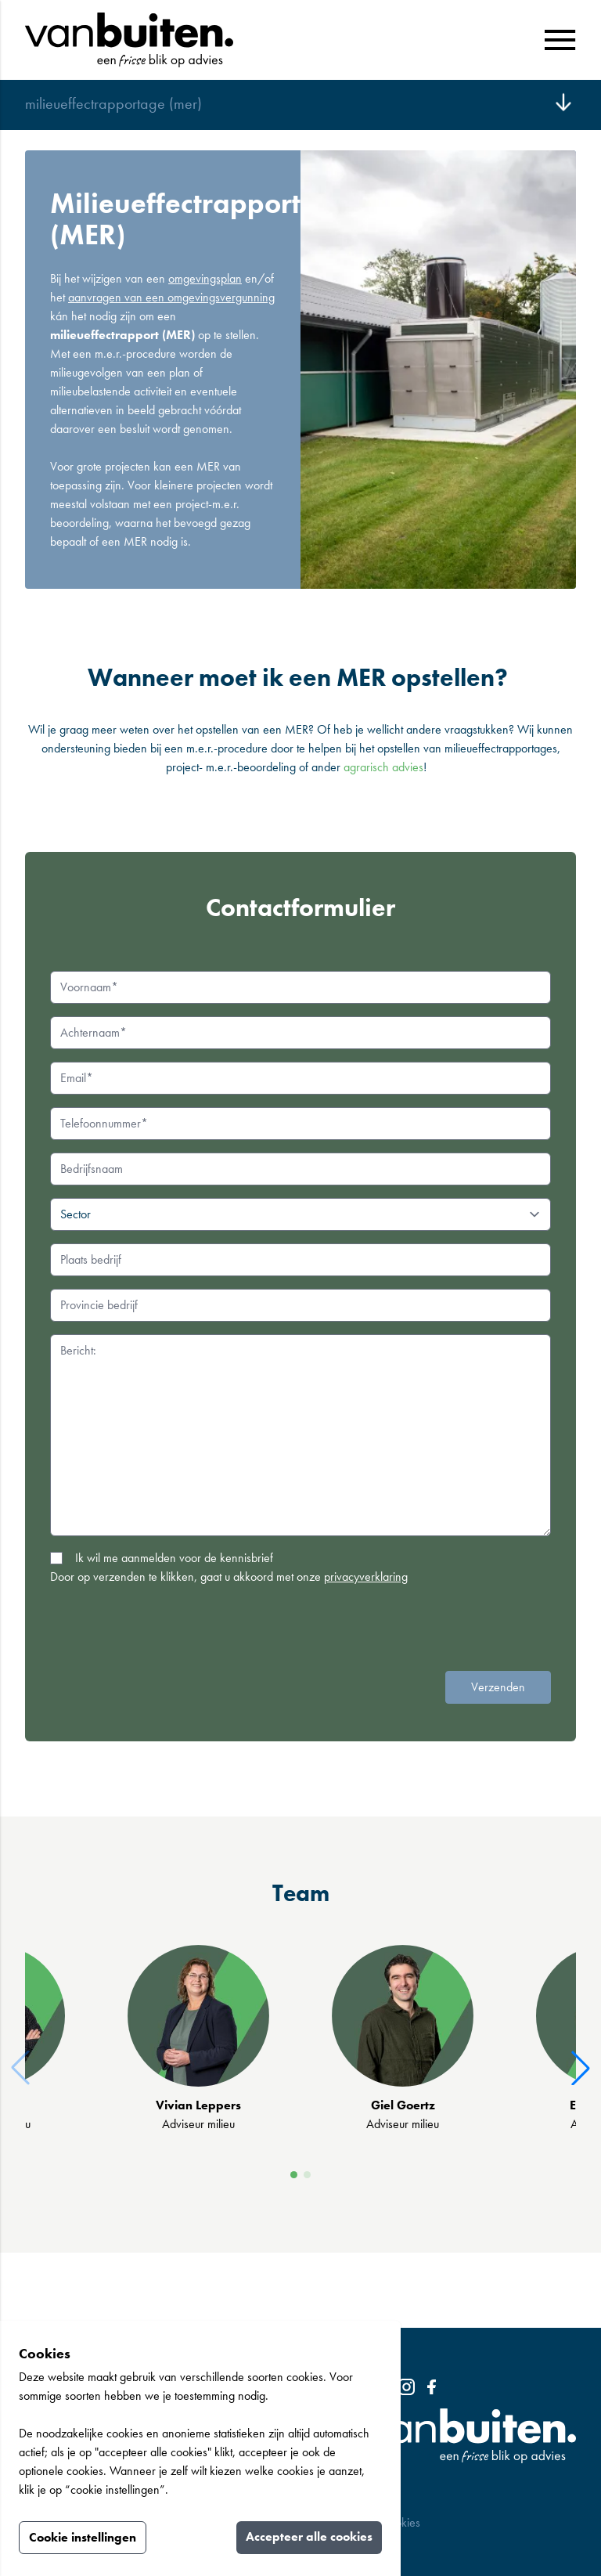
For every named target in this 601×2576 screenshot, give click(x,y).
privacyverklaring (366, 1576)
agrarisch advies (383, 767)
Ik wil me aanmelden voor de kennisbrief (174, 1558)
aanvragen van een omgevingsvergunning (171, 297)
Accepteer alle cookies (309, 2536)
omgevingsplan (205, 278)
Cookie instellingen (82, 2537)
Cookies (401, 2522)
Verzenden (498, 1687)
